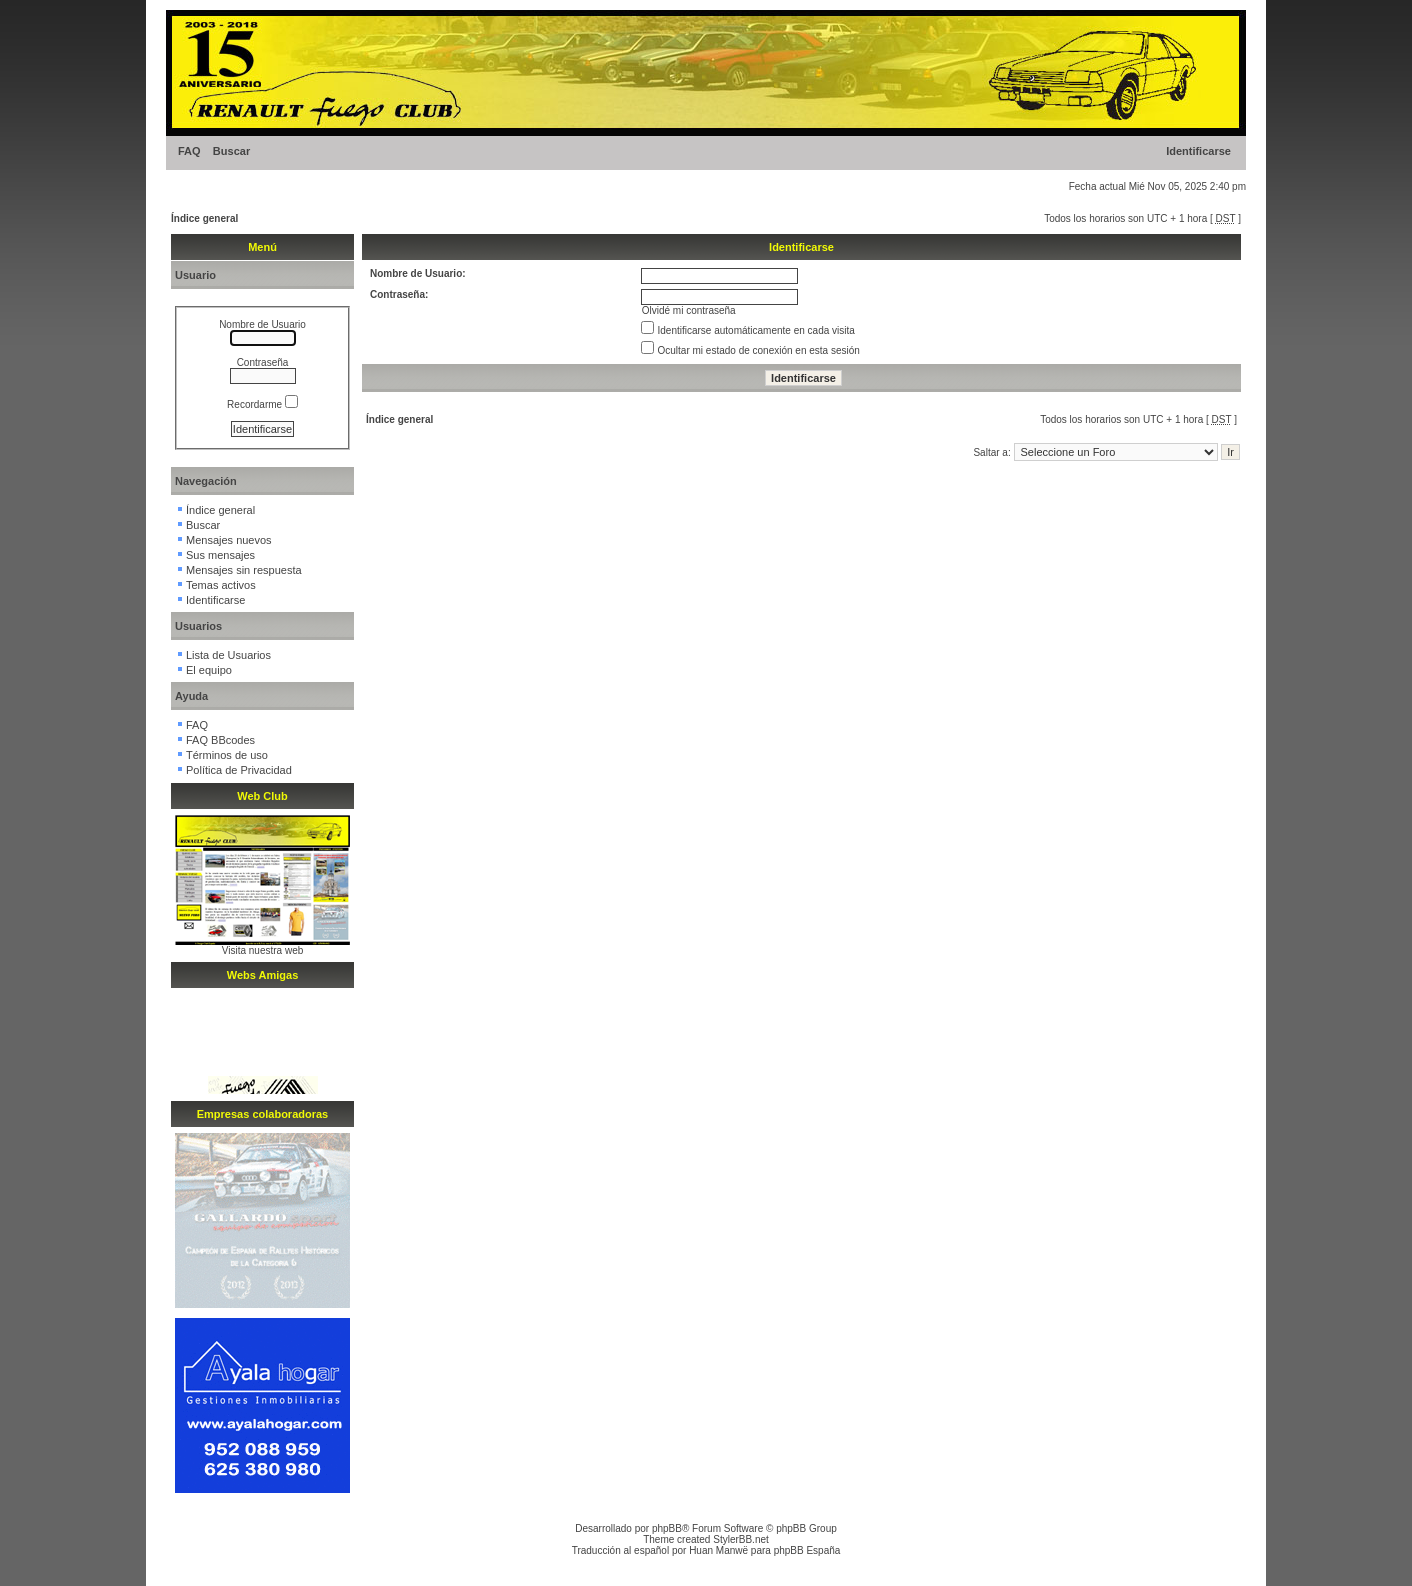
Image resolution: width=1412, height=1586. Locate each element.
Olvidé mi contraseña (689, 310)
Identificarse (1198, 151)
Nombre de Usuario (262, 324)
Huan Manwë (718, 1550)
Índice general (204, 218)
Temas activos (221, 585)
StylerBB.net (741, 1539)
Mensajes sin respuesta (244, 570)
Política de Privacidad (239, 770)
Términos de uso (227, 755)
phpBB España (807, 1550)
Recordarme (262, 404)
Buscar (231, 151)
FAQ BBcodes (220, 740)
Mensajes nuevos (229, 540)
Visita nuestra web (263, 950)
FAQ (189, 151)
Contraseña (263, 362)
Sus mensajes (220, 555)
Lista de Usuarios (228, 655)
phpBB (667, 1528)
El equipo (209, 670)
